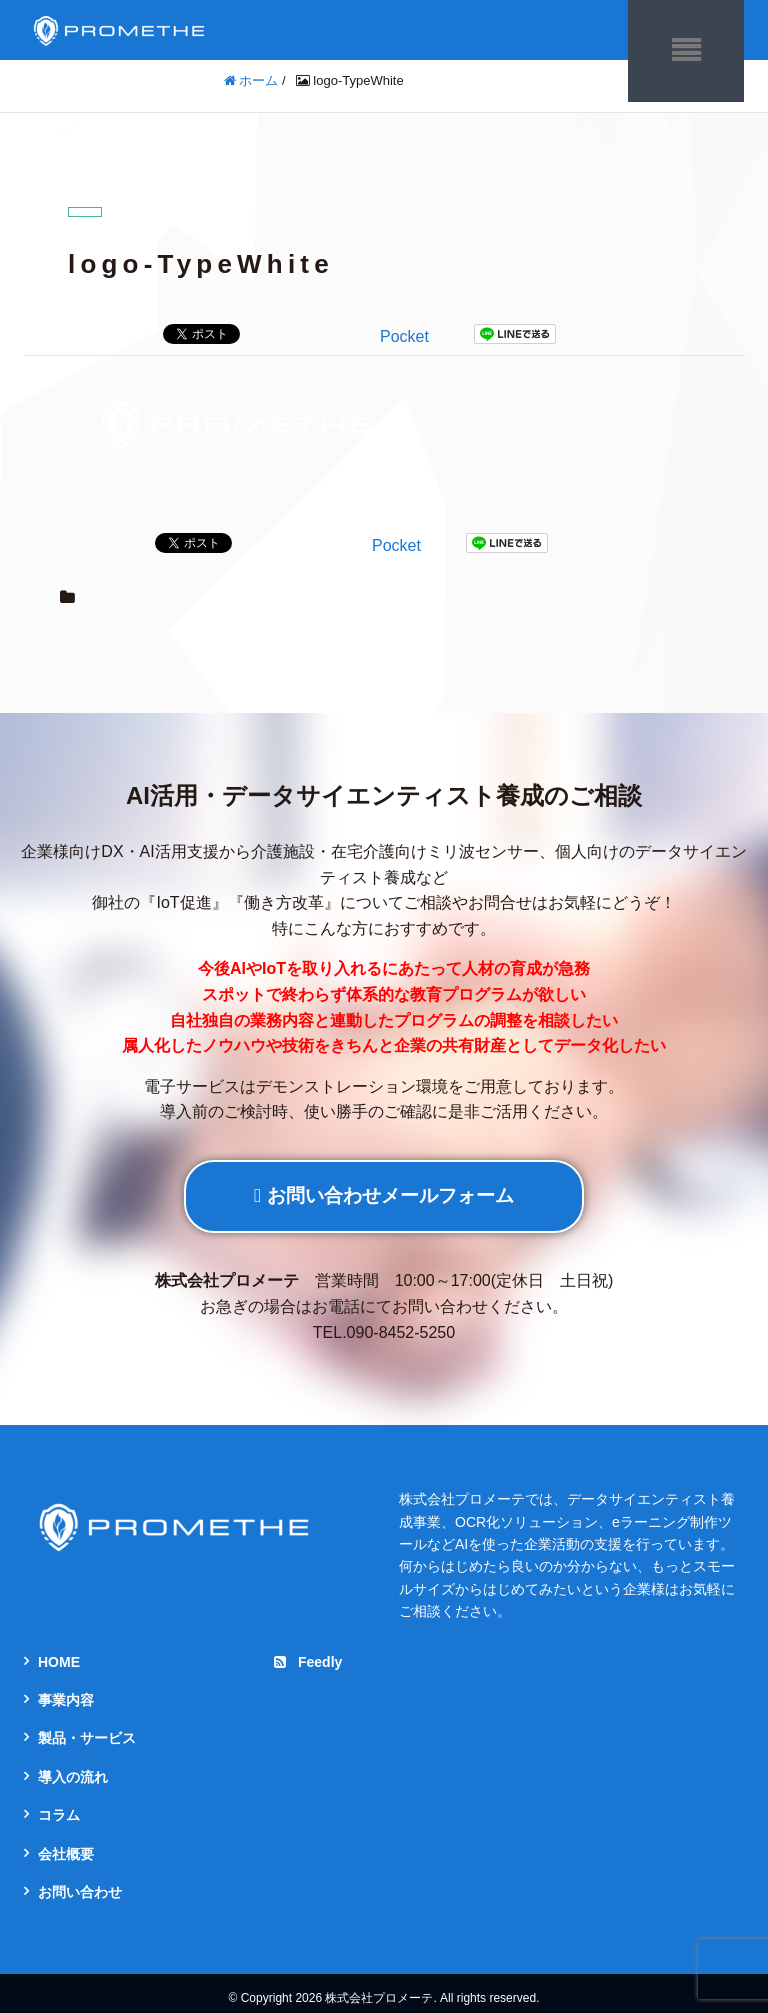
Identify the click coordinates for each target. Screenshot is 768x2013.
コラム (59, 1805)
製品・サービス (87, 1728)
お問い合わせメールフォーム (383, 1185)
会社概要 (66, 1843)
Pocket (404, 326)
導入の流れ (73, 1766)
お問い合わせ (80, 1882)
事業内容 (66, 1690)
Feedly (308, 1651)
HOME (59, 1651)
